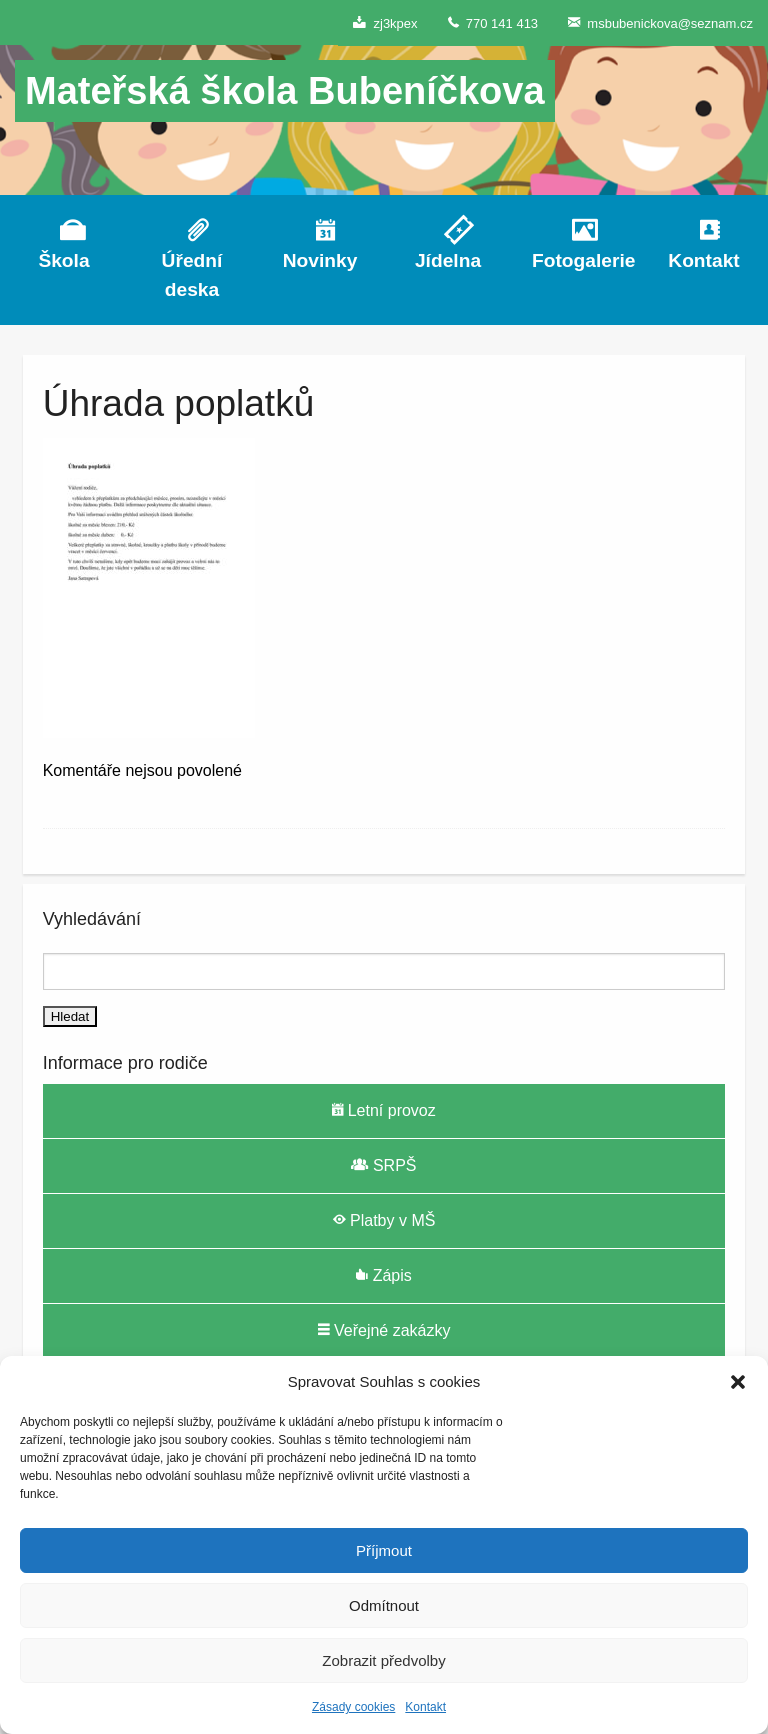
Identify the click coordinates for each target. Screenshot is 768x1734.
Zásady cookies (353, 1707)
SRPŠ (383, 1165)
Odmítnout (384, 1605)
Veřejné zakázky (384, 1330)
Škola (63, 260)
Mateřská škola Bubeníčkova (285, 91)
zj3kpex (385, 22)
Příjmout (384, 1550)
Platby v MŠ (384, 1220)
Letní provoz (384, 1110)
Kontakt (425, 1707)
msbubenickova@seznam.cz (660, 22)
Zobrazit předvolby (383, 1660)
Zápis (384, 1275)
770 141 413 (493, 22)
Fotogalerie (576, 260)
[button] (738, 1382)
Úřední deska (192, 275)
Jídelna (448, 260)
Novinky (320, 260)
